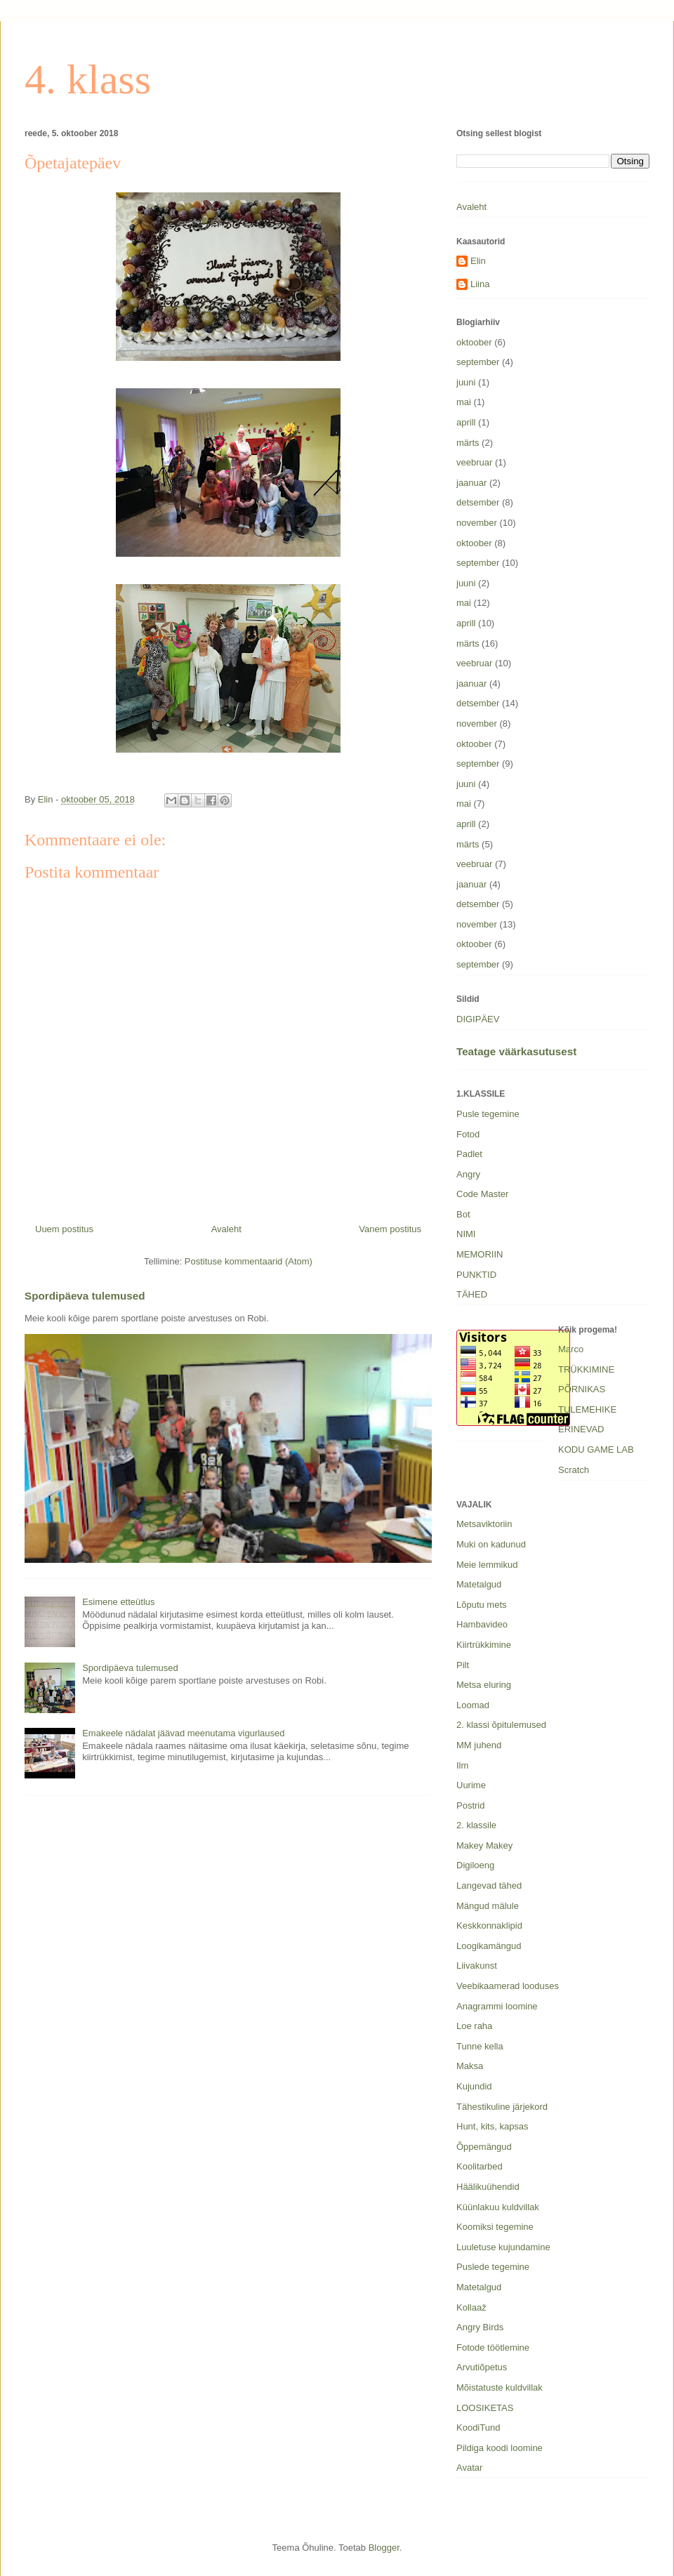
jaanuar (471, 482)
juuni (465, 382)
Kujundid (474, 2086)
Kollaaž (471, 2307)
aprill (465, 422)
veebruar (474, 462)
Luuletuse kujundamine (503, 2247)
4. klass (88, 79)
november (476, 522)
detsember (477, 502)
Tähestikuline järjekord (502, 2106)
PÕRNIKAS (581, 1389)
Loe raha (474, 2026)
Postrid (470, 1805)
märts (468, 442)
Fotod (468, 1134)
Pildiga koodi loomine (499, 2448)
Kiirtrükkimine (483, 1644)
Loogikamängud (489, 1946)
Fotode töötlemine (492, 2347)
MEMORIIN (479, 1254)
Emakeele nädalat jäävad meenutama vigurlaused (183, 1733)
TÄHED (471, 1294)
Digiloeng (475, 1865)
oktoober (474, 342)
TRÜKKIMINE (586, 1369)
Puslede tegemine (492, 2266)
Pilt (462, 1665)
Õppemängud (484, 2146)
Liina (479, 284)
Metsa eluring (483, 1684)
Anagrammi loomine (497, 2006)
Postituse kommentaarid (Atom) (248, 1261)
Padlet (469, 1154)
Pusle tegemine (488, 1114)
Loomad (472, 1705)
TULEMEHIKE (587, 1409)
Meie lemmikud (486, 1564)
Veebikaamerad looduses (507, 1986)
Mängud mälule (487, 1906)
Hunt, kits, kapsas (492, 2126)
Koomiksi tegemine (495, 2226)
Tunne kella (479, 2046)
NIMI (465, 1234)
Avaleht (226, 1229)
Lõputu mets (481, 1604)
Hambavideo (482, 1624)
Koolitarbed (479, 2166)
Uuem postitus (64, 1229)
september (477, 362)
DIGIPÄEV (477, 1019)
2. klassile (476, 1825)
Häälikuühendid (488, 2186)
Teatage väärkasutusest (516, 1051)
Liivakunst (476, 1965)
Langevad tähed (489, 1885)
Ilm (462, 1765)
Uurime (471, 1785)
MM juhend (478, 1745)
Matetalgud (478, 1584)
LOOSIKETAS (484, 2408)
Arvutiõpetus (481, 2367)
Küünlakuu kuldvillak (497, 2207)
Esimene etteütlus (118, 1602)
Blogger (384, 2547)
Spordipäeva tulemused (85, 1296)
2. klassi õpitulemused (501, 1724)
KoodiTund (478, 2427)
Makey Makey (484, 1845)
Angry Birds (479, 2327)
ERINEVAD (581, 1429)
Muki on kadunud (491, 1544)
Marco (570, 1349)
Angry (468, 1174)
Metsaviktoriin (484, 1524)
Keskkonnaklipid (489, 1925)
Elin (478, 261)
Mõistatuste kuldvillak (499, 2387)
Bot (463, 1214)
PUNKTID (476, 1274)
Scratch (573, 1470)
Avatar (469, 2467)
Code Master (482, 1194)
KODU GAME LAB (596, 1449)
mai (463, 402)
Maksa (469, 2066)
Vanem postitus (390, 1229)
